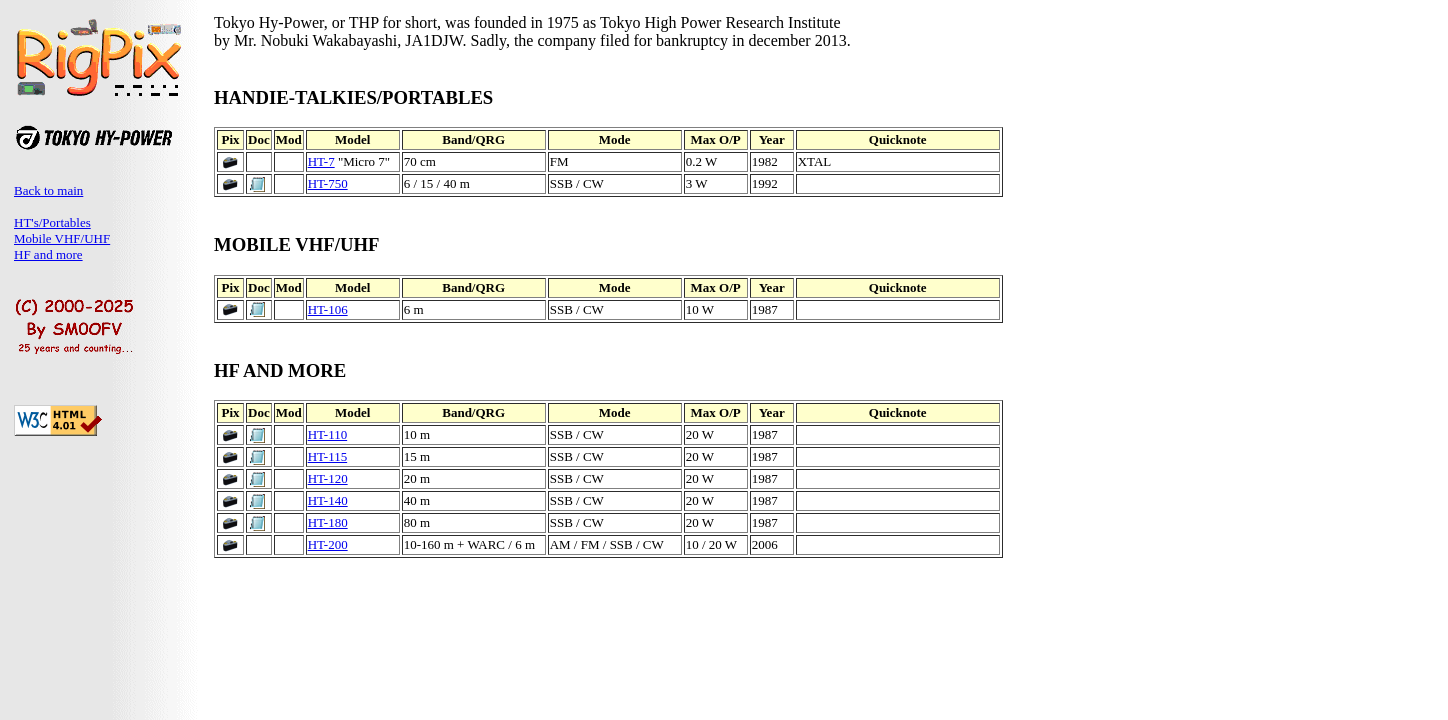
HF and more (48, 254)
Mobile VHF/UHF (62, 238)
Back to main (48, 190)
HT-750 (328, 183)
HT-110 (327, 434)
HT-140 (328, 500)
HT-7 (321, 161)
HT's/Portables (52, 222)
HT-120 (328, 478)
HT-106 (328, 309)
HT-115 (327, 456)
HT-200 (328, 544)
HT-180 (328, 522)
